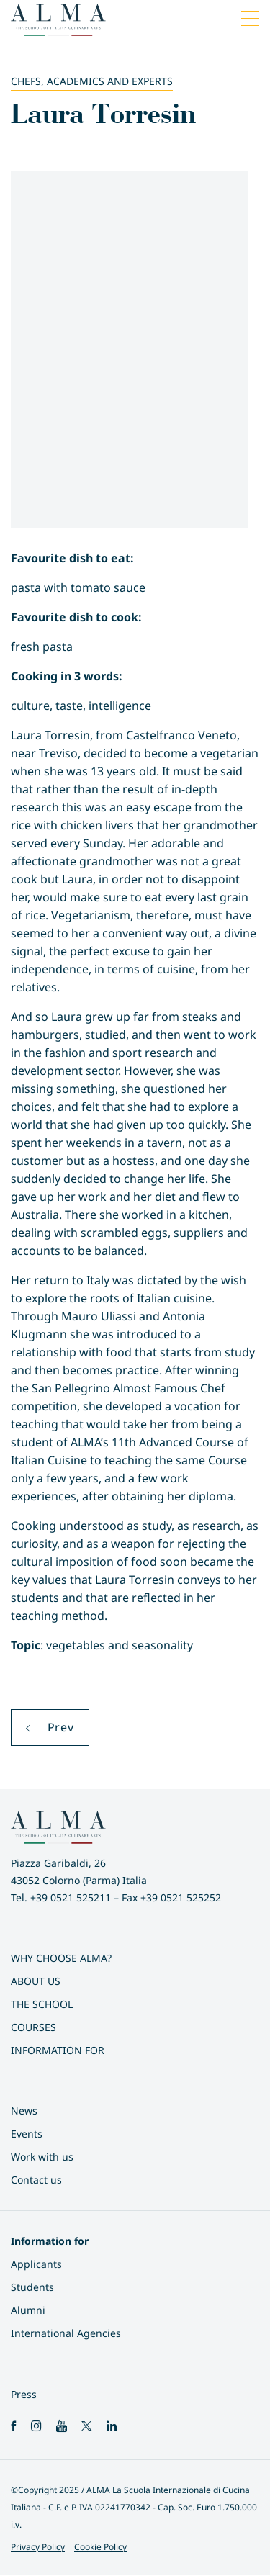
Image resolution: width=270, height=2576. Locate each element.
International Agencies (66, 2333)
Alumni (28, 2310)
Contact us (36, 2180)
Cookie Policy (100, 2547)
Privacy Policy (38, 2547)
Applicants (36, 2264)
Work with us (42, 2156)
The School (42, 2004)
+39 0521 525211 (70, 1897)
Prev (50, 1727)
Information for (57, 2050)
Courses (33, 2027)
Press (24, 2394)
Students (32, 2287)
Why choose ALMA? (61, 1958)
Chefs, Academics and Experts (92, 81)
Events (26, 2133)
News (24, 2110)
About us (35, 1981)
